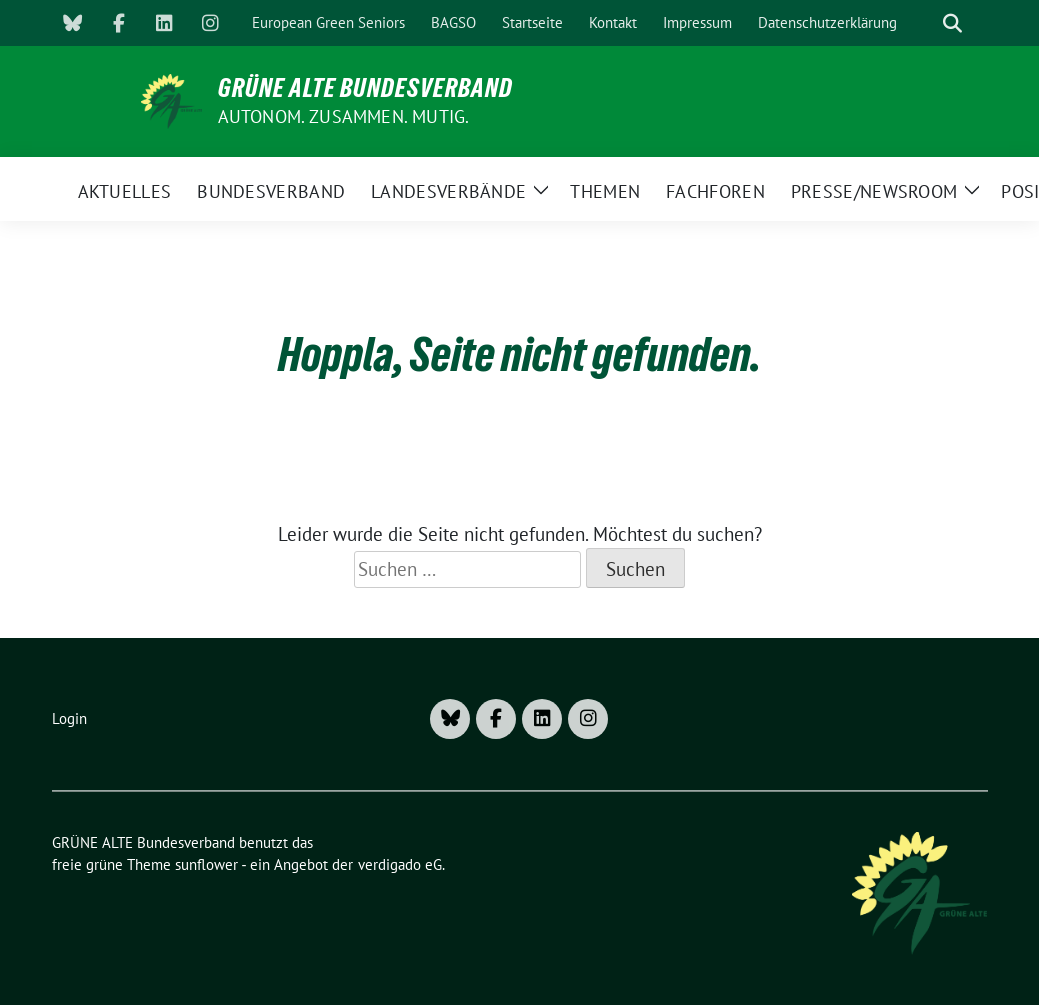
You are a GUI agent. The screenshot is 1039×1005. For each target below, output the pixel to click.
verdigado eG (400, 864)
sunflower (206, 864)
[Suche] (924, 23)
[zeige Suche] (952, 23)
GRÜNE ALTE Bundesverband (365, 88)
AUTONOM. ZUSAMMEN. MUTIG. (344, 116)
